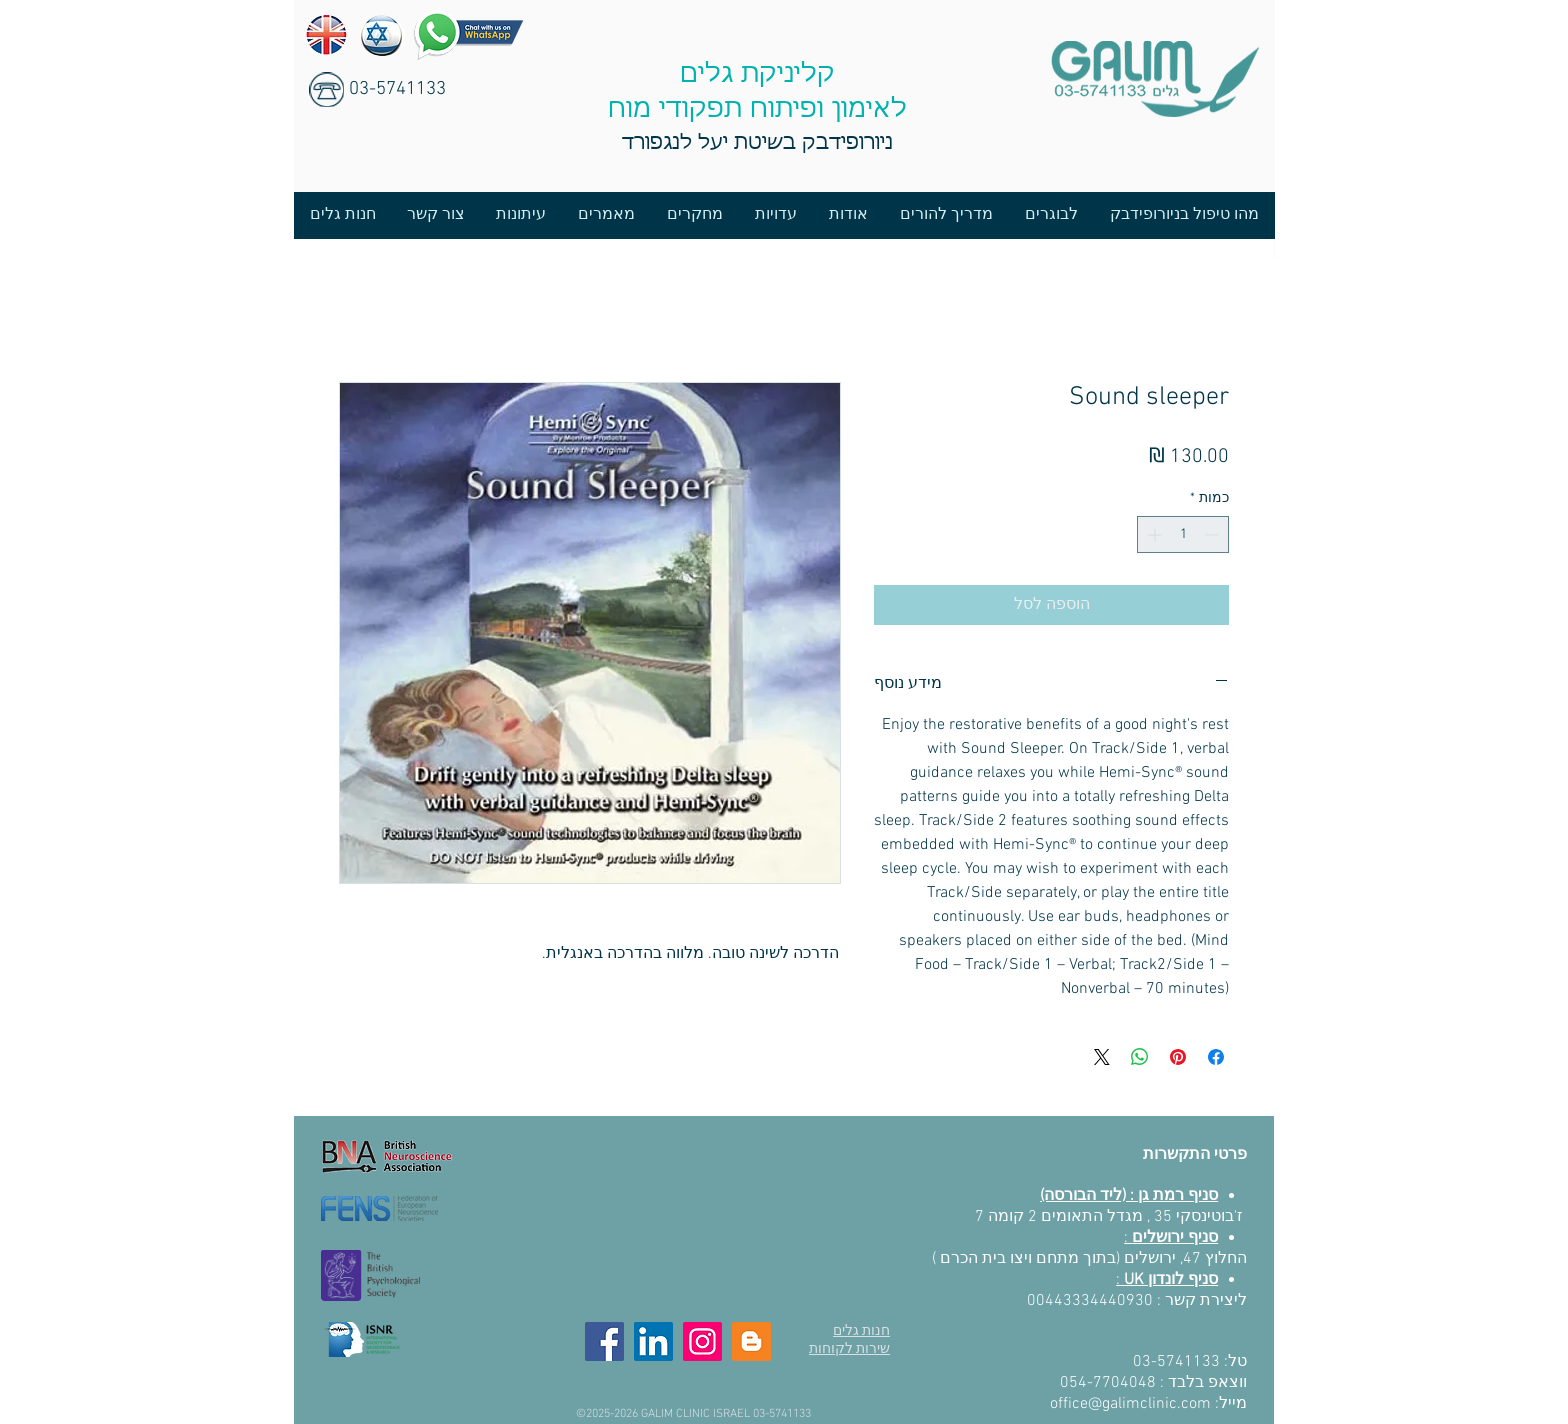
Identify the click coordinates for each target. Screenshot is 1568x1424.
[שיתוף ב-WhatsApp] (1140, 1057)
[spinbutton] (1183, 534)
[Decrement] (1213, 534)
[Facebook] (604, 1341)
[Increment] (1152, 534)
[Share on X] (1102, 1057)
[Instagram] (702, 1341)
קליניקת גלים (757, 75)
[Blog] (751, 1341)
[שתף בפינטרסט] (1178, 1057)
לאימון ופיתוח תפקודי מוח (757, 110)
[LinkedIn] (653, 1341)
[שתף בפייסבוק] (1216, 1057)
